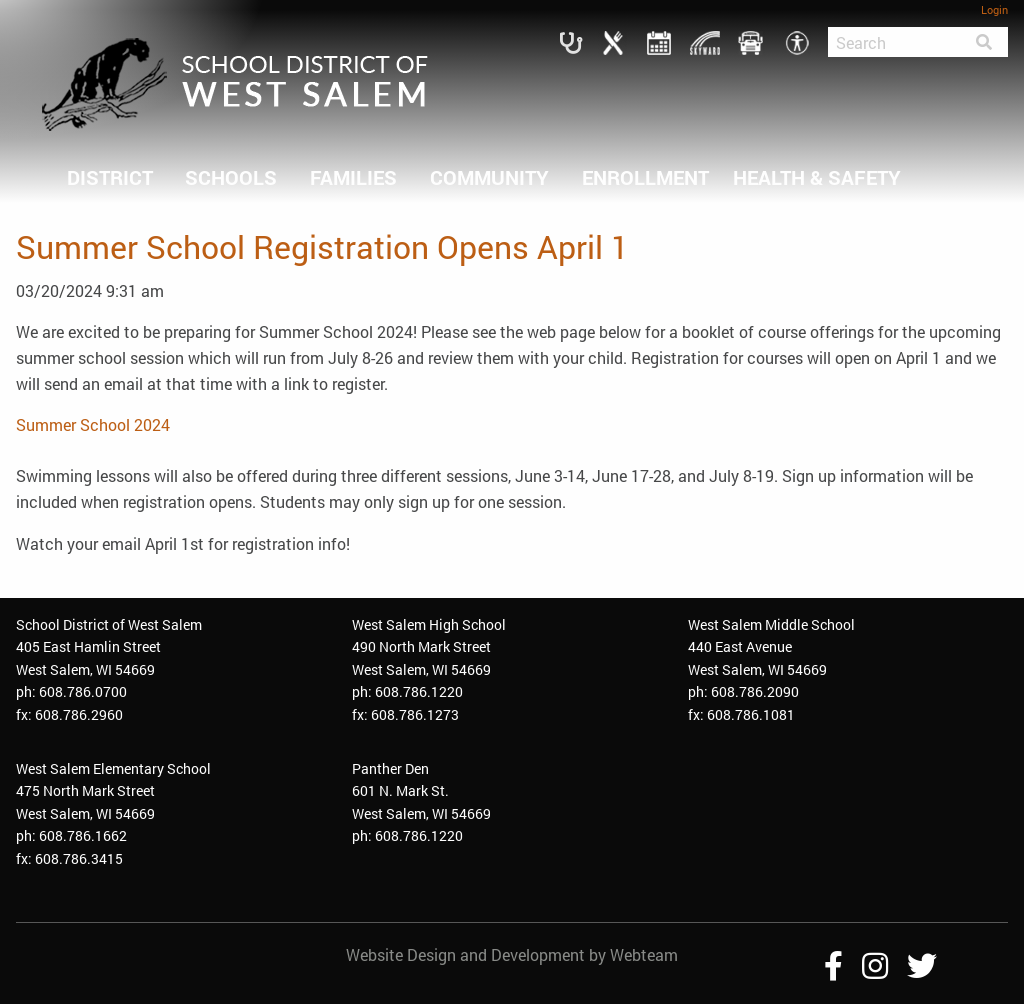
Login (994, 9)
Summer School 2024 (93, 424)
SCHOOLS (231, 177)
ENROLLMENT (645, 177)
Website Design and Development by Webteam (512, 954)
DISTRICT (110, 177)
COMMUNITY (489, 177)
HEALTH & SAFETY (817, 177)
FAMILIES (353, 177)
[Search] (894, 42)
